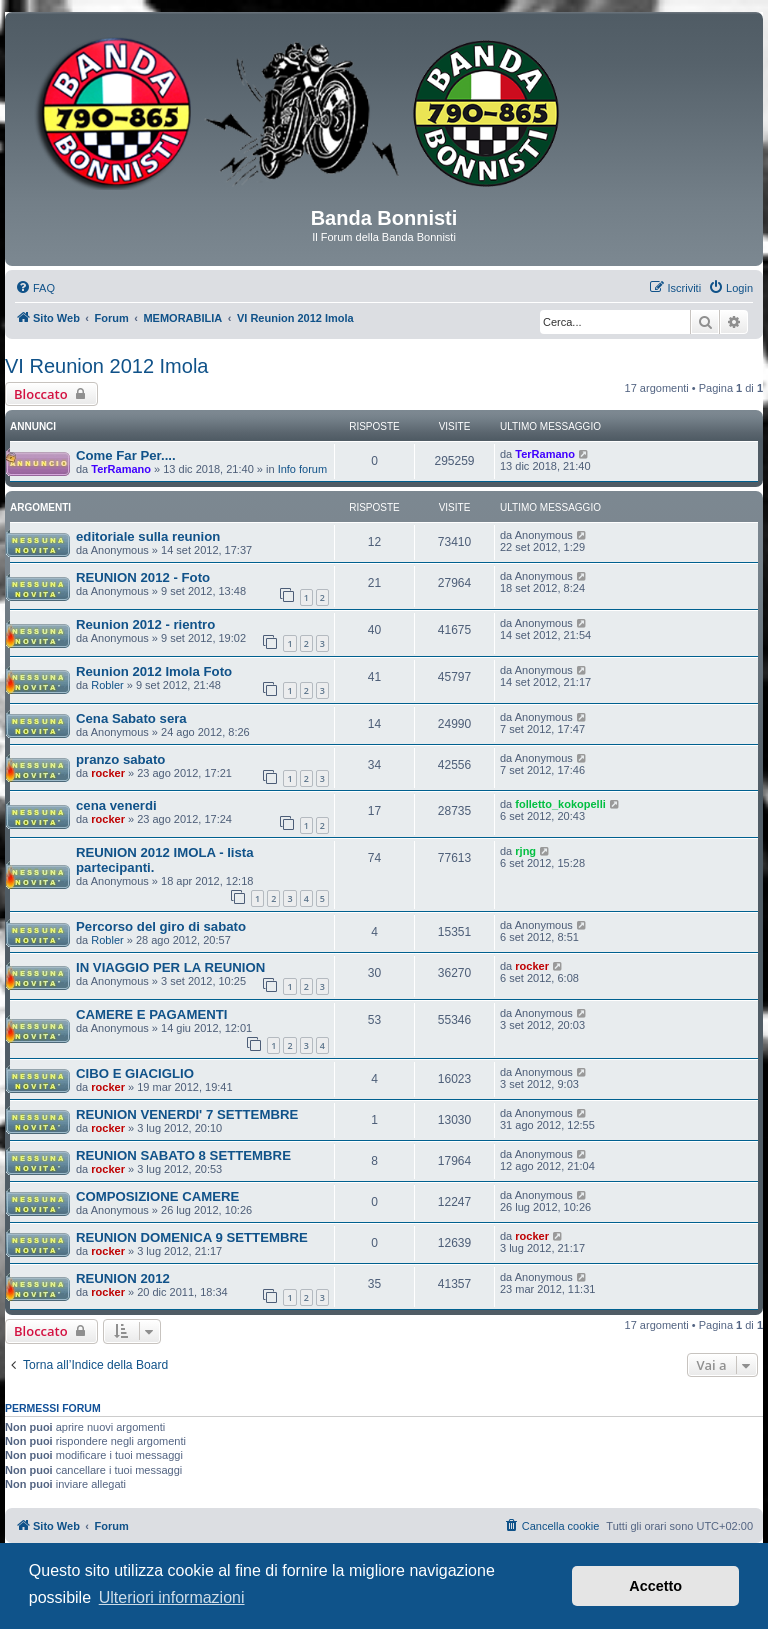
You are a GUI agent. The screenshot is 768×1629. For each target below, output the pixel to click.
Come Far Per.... (126, 455)
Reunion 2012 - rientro (145, 624)
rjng (525, 851)
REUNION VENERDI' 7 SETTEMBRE (187, 1114)
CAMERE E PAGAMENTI (151, 1014)
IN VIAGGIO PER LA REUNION (170, 967)
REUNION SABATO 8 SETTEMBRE (183, 1155)
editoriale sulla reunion (148, 536)
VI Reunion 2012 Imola (106, 366)
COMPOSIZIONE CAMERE (157, 1196)
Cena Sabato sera (131, 718)
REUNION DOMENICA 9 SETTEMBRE (192, 1237)
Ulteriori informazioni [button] (172, 1597)
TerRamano (121, 469)
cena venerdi (116, 805)
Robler (107, 685)
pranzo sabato (120, 759)
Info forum (303, 469)
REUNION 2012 (123, 1278)
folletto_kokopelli (560, 804)
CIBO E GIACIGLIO (135, 1073)
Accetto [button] (655, 1586)
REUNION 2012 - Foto (143, 577)
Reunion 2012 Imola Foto (154, 671)
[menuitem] (35, 288)
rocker (108, 773)
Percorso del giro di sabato (161, 926)
